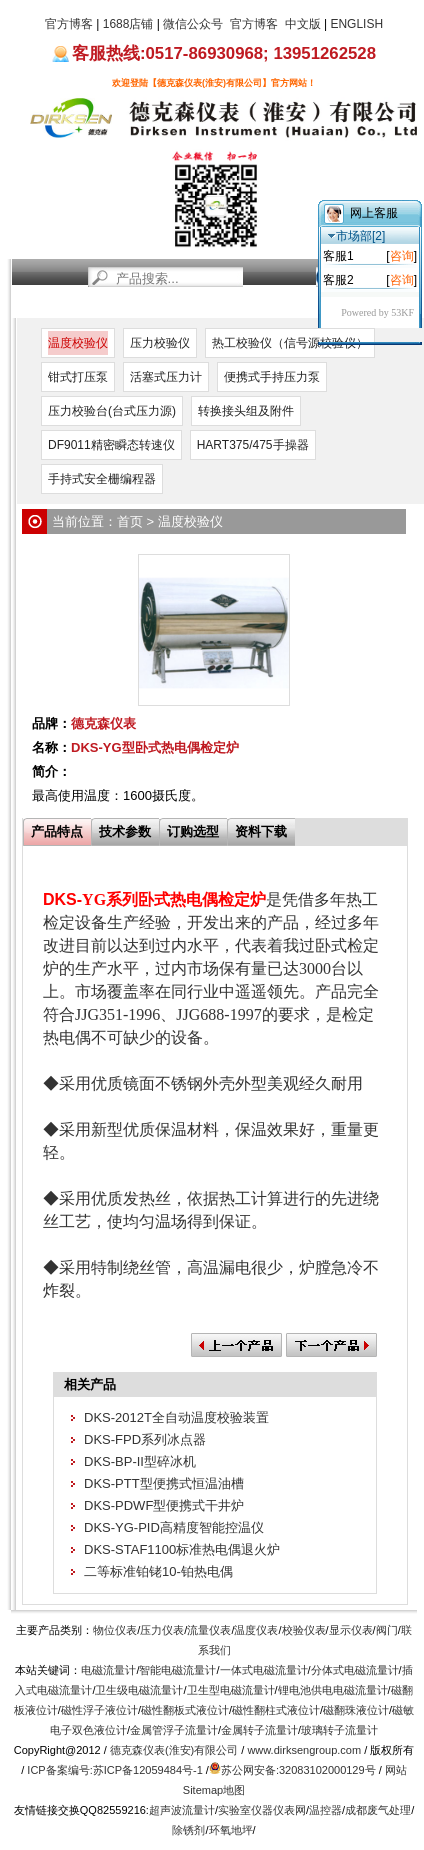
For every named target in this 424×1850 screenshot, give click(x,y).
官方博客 (69, 24)
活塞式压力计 (166, 377)
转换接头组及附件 (246, 411)
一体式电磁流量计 (264, 1670)
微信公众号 (193, 24)
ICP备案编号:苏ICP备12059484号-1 (114, 1770)
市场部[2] (356, 236)
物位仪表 (115, 1630)
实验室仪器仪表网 (262, 1810)
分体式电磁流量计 (355, 1670)
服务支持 (212, 305)
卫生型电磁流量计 (231, 1690)
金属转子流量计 (259, 1730)
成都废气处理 (378, 1810)
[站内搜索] (202, 277)
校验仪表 (304, 1630)
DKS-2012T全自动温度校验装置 (176, 1417)
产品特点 (57, 831)
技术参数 (125, 831)
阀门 (387, 1630)
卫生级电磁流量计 (139, 1690)
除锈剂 (188, 1830)
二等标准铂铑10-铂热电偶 (158, 1571)
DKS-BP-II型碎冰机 (140, 1461)
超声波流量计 (182, 1810)
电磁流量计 (108, 1670)
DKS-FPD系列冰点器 (145, 1439)
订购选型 (193, 831)
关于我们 (271, 305)
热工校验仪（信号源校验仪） (290, 343)
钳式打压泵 (78, 377)
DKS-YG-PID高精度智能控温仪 (174, 1527)
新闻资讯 (81, 305)
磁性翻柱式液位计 (276, 1710)
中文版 (303, 24)
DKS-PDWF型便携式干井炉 (164, 1505)
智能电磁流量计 (177, 1670)
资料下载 (261, 831)
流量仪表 (209, 1630)
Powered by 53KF (377, 312)
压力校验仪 (160, 343)
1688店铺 (128, 24)
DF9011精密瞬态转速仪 (111, 445)
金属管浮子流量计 (174, 1730)
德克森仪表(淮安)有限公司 (174, 1750)
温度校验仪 (78, 343)
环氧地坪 (231, 1830)
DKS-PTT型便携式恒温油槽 (164, 1483)
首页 (33, 305)
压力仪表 (162, 1630)
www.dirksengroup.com (304, 1750)
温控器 (325, 1810)
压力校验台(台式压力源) (112, 411)
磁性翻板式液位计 (185, 1710)
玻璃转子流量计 (339, 1730)
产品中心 (152, 305)
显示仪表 (351, 1630)
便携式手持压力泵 (272, 377)
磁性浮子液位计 (99, 1710)
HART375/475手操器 (253, 445)
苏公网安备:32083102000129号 (298, 1770)
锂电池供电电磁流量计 (333, 1690)
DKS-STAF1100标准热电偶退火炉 (182, 1549)
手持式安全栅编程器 (102, 479)
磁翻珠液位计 (356, 1710)
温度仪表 (256, 1630)
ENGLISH (356, 24)
